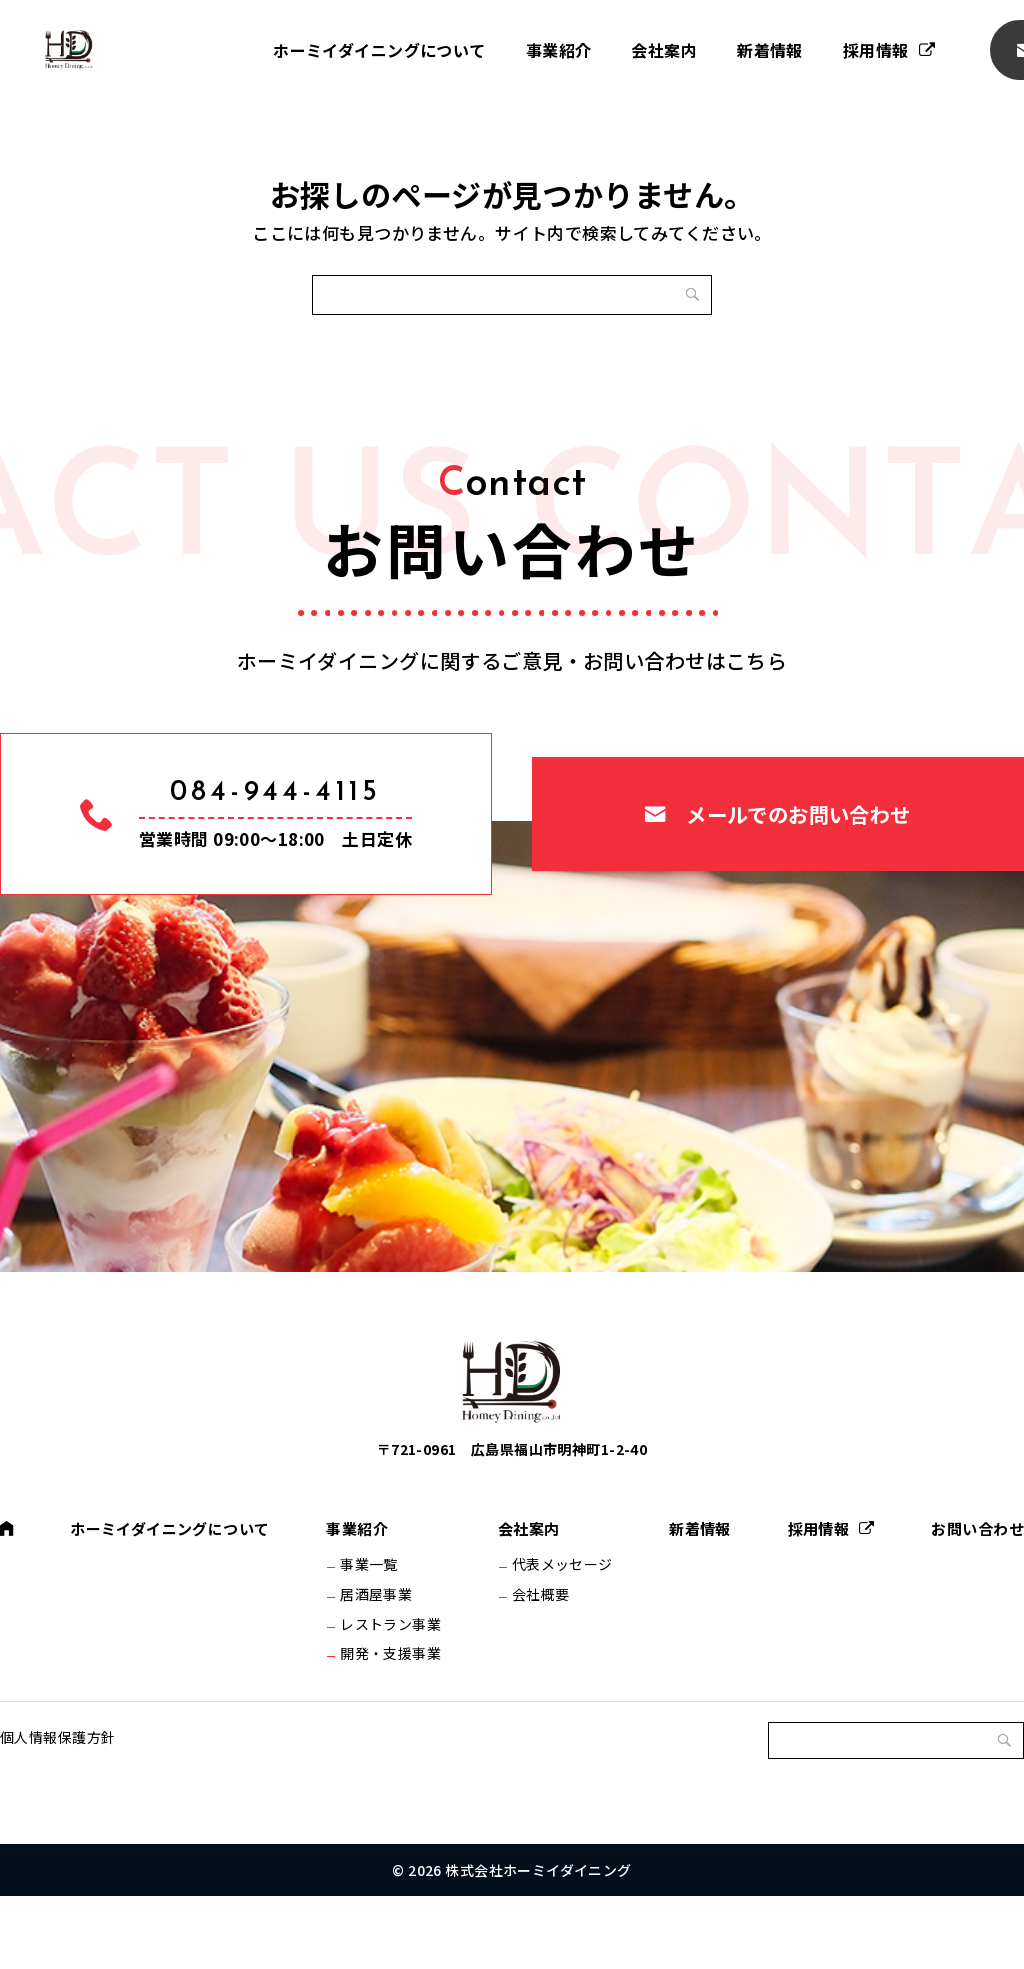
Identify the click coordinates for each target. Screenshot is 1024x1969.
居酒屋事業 (381, 1647)
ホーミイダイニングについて (379, 50)
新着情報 (770, 50)
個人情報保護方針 (57, 1810)
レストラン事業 (395, 1682)
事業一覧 (374, 1612)
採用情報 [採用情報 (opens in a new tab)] (876, 50)
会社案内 (664, 50)
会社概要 (540, 1647)
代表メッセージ (561, 1612)
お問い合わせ (974, 1575)
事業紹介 (559, 50)
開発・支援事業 (395, 1717)
